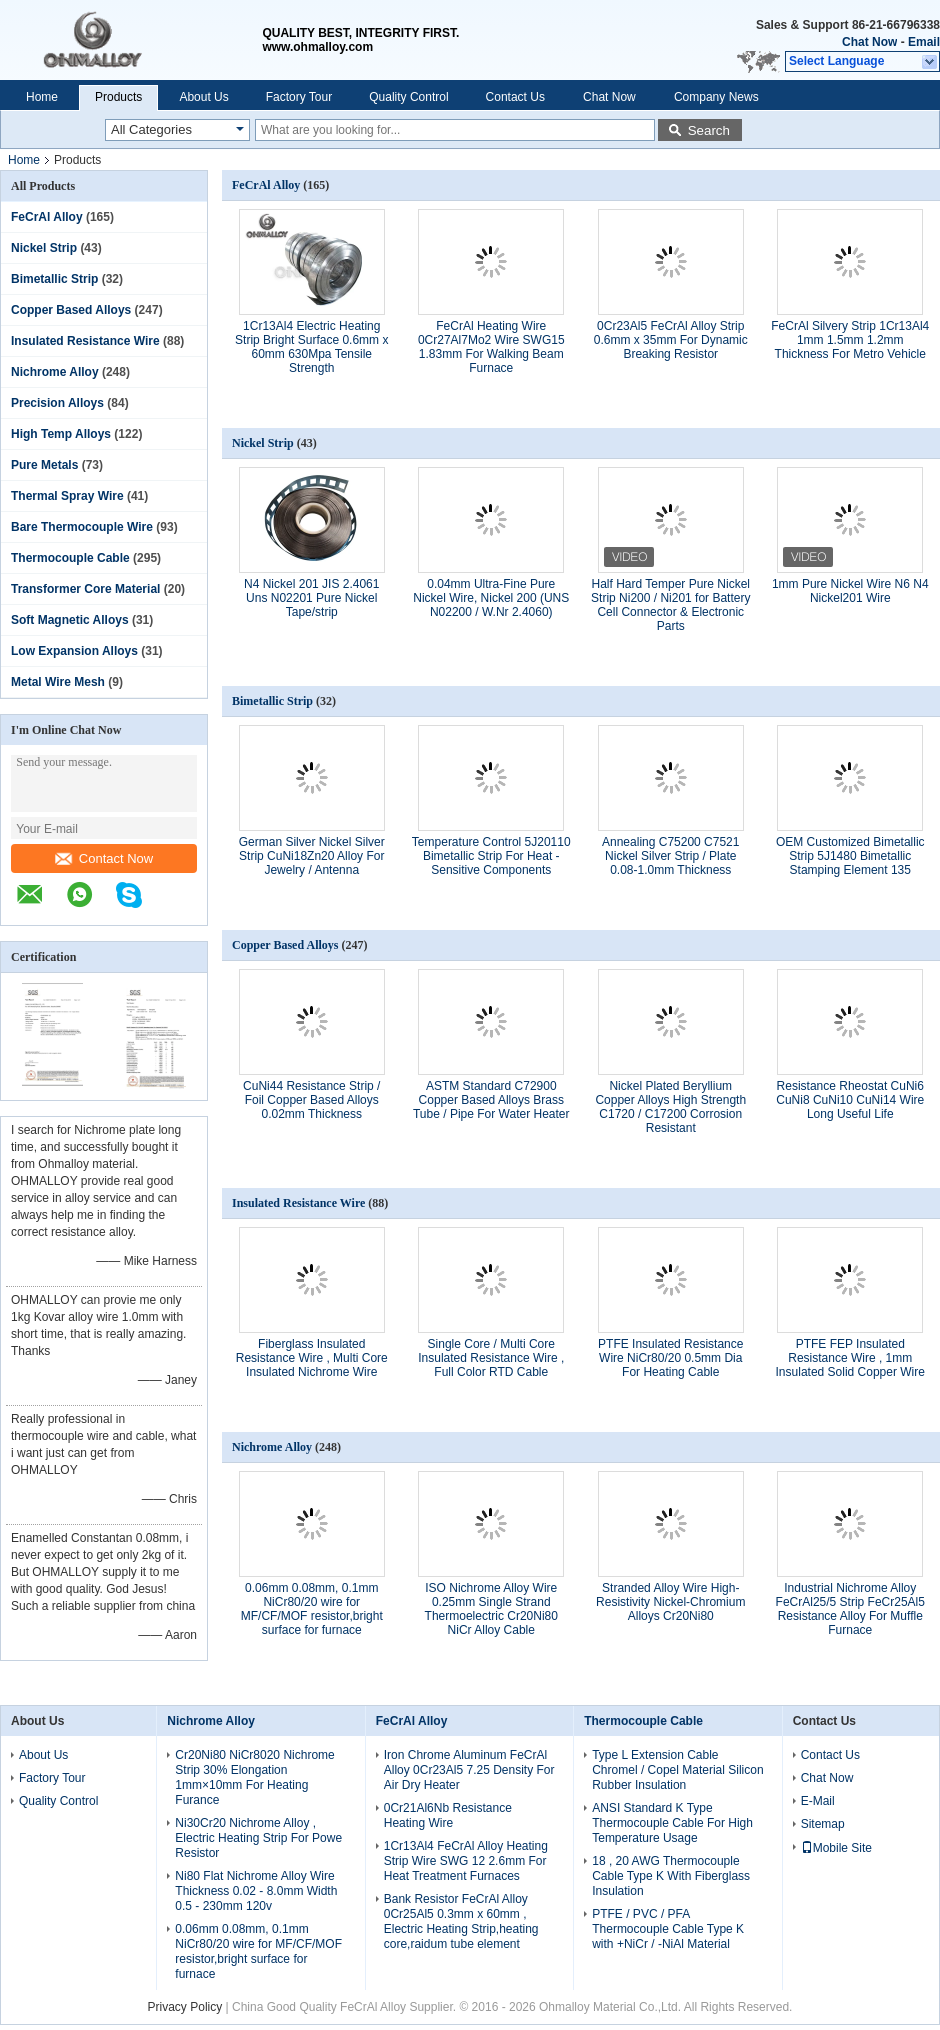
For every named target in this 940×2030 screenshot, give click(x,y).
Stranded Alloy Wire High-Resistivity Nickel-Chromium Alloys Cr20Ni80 (670, 1602)
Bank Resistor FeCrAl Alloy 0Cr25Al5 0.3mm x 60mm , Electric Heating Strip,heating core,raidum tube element (461, 1921)
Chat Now (869, 42)
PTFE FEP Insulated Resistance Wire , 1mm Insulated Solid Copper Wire (850, 1358)
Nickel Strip (44, 248)
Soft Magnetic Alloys (70, 620)
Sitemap (823, 1824)
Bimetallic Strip (54, 279)
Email (924, 42)
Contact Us (515, 97)
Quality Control (408, 97)
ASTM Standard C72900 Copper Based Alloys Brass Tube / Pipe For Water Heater (491, 1100)
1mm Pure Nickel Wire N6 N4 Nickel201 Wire (850, 591)
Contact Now (104, 858)
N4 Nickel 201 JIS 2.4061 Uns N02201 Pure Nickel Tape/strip (311, 598)
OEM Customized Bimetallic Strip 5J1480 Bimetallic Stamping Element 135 (850, 856)
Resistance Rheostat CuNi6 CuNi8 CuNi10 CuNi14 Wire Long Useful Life (850, 1100)
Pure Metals (44, 465)
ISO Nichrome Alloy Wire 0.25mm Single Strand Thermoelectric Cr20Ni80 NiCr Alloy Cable (491, 1609)
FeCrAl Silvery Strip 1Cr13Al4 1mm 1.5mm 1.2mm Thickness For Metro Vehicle (850, 340)
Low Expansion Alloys (74, 651)
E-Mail (818, 1801)
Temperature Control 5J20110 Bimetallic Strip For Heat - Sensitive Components (491, 856)
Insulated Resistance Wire (85, 341)
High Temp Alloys (61, 434)
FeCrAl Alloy (47, 217)
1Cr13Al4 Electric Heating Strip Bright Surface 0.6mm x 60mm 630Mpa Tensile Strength (311, 347)
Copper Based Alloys (71, 310)
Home (42, 97)
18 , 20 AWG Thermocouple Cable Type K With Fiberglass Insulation (671, 1876)
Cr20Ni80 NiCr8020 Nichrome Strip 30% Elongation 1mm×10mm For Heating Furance (254, 1777)
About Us (203, 97)
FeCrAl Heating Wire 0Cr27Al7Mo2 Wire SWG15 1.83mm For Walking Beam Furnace (491, 347)
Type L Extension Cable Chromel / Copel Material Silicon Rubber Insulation (677, 1770)
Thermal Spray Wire (67, 496)
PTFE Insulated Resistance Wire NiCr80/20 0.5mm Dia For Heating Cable (670, 1358)
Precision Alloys (57, 403)
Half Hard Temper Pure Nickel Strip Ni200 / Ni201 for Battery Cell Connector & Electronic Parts (670, 605)
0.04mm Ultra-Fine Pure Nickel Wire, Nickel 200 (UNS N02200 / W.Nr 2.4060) (491, 598)
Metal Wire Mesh (58, 682)
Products (118, 97)
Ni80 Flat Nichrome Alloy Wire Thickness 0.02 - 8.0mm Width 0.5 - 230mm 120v (256, 1891)
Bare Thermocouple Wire (82, 527)
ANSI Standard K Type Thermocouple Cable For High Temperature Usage (672, 1823)
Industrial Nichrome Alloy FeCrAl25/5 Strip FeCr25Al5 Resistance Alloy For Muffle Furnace (850, 1609)
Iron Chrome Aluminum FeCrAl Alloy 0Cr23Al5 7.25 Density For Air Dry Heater (469, 1770)
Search (709, 130)
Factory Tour (299, 97)
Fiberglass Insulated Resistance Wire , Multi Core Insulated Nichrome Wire (312, 1358)
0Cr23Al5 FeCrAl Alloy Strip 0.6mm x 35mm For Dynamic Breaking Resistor (671, 340)
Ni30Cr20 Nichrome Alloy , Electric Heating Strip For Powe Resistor (258, 1838)
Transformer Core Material (85, 589)
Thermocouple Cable (70, 558)
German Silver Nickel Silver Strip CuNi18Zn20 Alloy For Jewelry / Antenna (312, 856)
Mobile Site (836, 1848)
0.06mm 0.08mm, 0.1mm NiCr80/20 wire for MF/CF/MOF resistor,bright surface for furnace (312, 1609)
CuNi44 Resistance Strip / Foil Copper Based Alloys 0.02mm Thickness (311, 1100)
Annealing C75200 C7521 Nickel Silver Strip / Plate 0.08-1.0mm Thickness (670, 856)
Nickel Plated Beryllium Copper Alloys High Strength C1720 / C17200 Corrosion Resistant (670, 1107)
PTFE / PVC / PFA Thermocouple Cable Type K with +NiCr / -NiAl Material (668, 1929)
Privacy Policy (185, 2007)
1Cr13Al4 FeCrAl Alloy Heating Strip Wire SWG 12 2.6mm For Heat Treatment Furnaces (466, 1861)
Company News (716, 97)
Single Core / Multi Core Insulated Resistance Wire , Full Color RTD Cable (491, 1358)
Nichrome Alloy (55, 372)
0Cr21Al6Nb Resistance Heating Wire (448, 1815)
